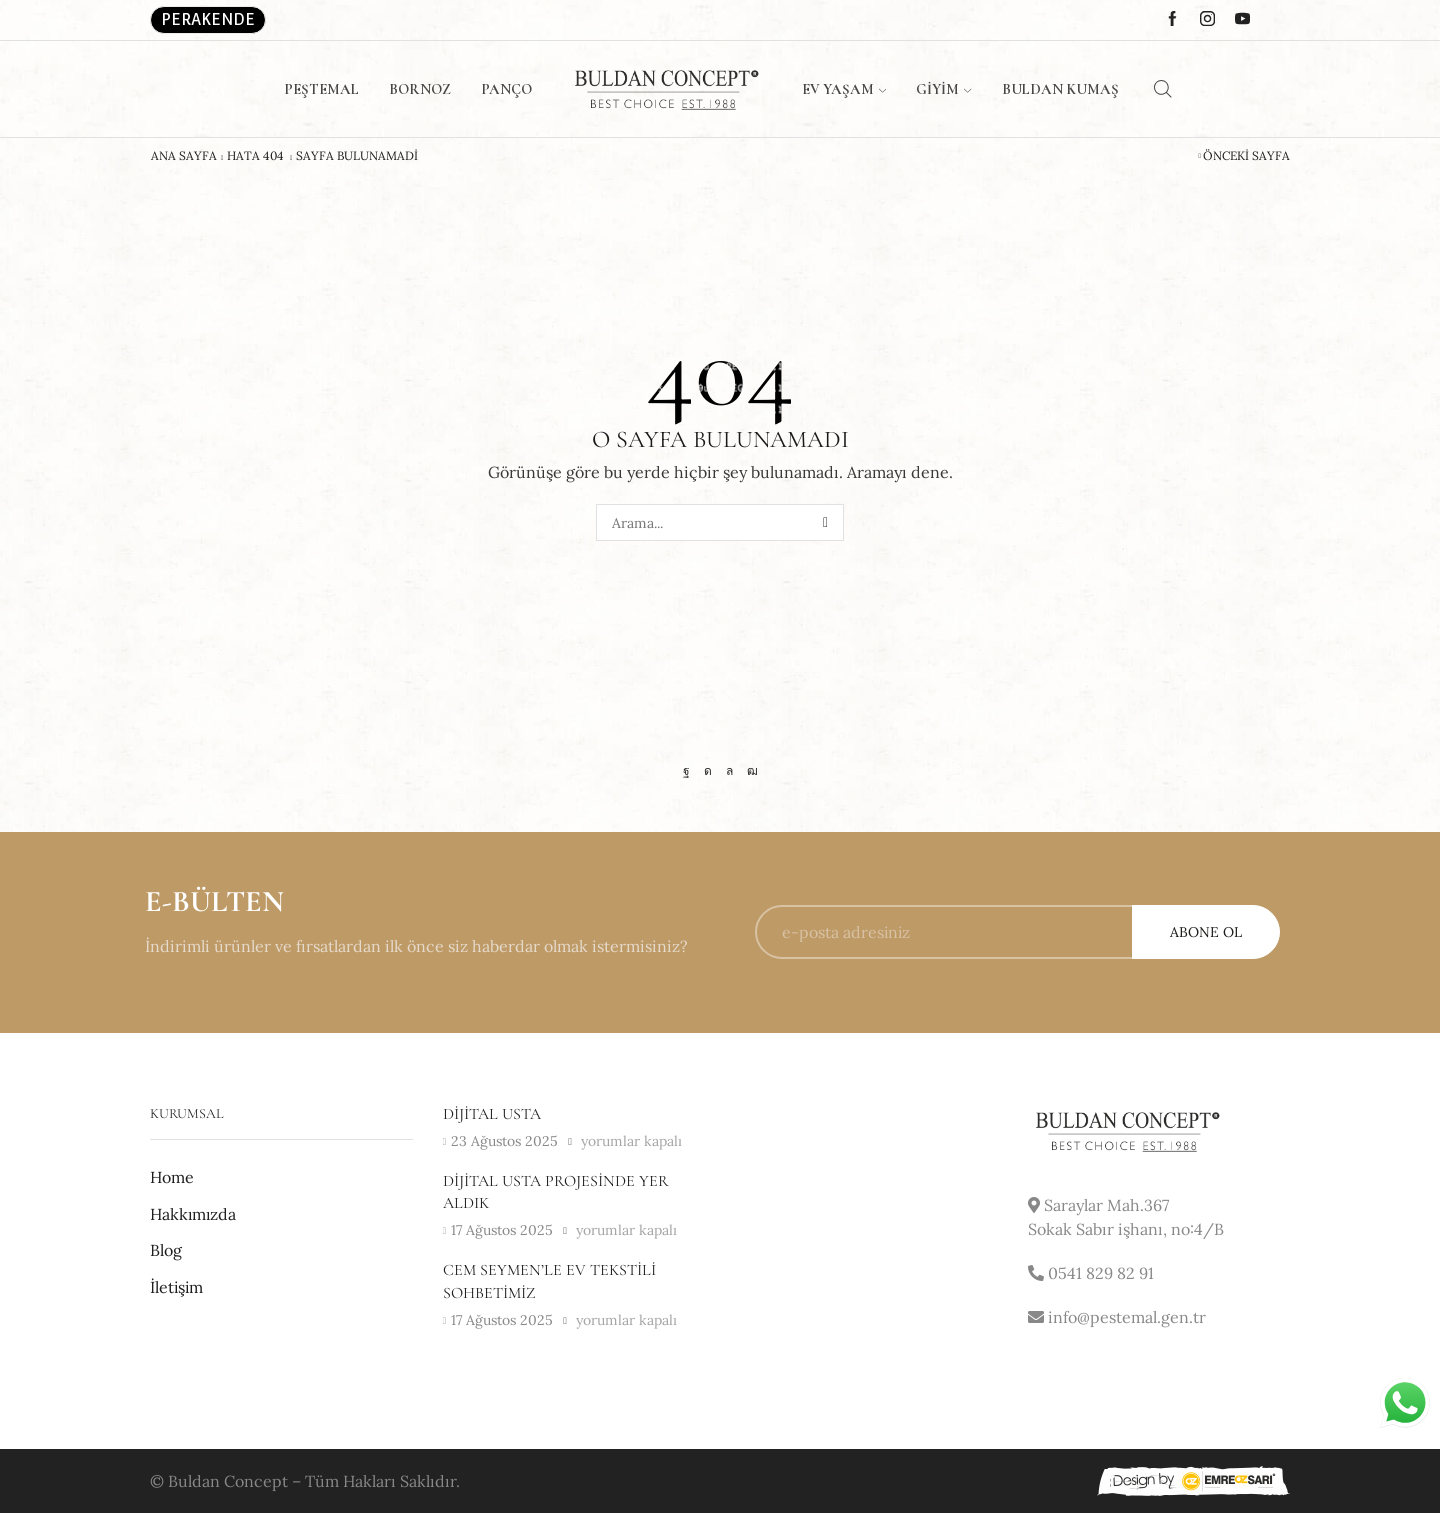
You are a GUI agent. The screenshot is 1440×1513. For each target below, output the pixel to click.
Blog (166, 1250)
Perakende (208, 19)
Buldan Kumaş (1060, 89)
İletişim (176, 1287)
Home (172, 1177)
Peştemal (321, 89)
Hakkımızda (193, 1214)
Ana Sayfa (184, 156)
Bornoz (420, 89)
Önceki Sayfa (1246, 156)
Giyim (943, 89)
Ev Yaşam (844, 89)
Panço (506, 89)
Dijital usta (492, 1114)
